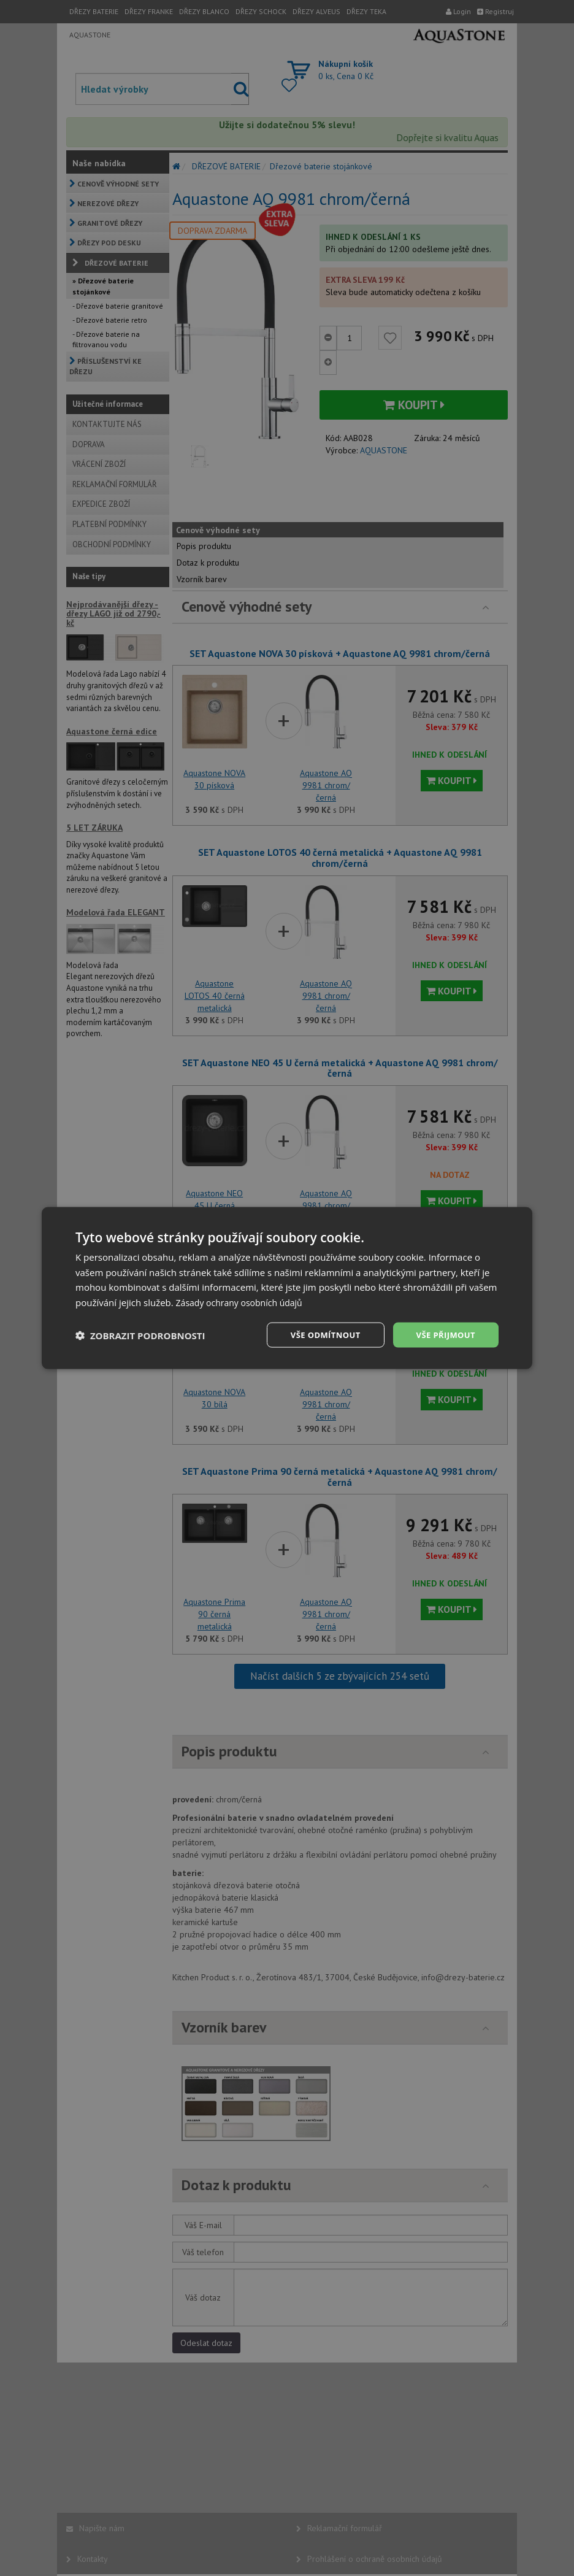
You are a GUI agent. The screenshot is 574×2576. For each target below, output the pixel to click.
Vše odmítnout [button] (318, 1334)
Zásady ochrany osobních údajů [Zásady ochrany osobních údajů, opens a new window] (244, 1301)
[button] (140, 1335)
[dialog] (287, 1287)
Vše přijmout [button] (443, 1334)
